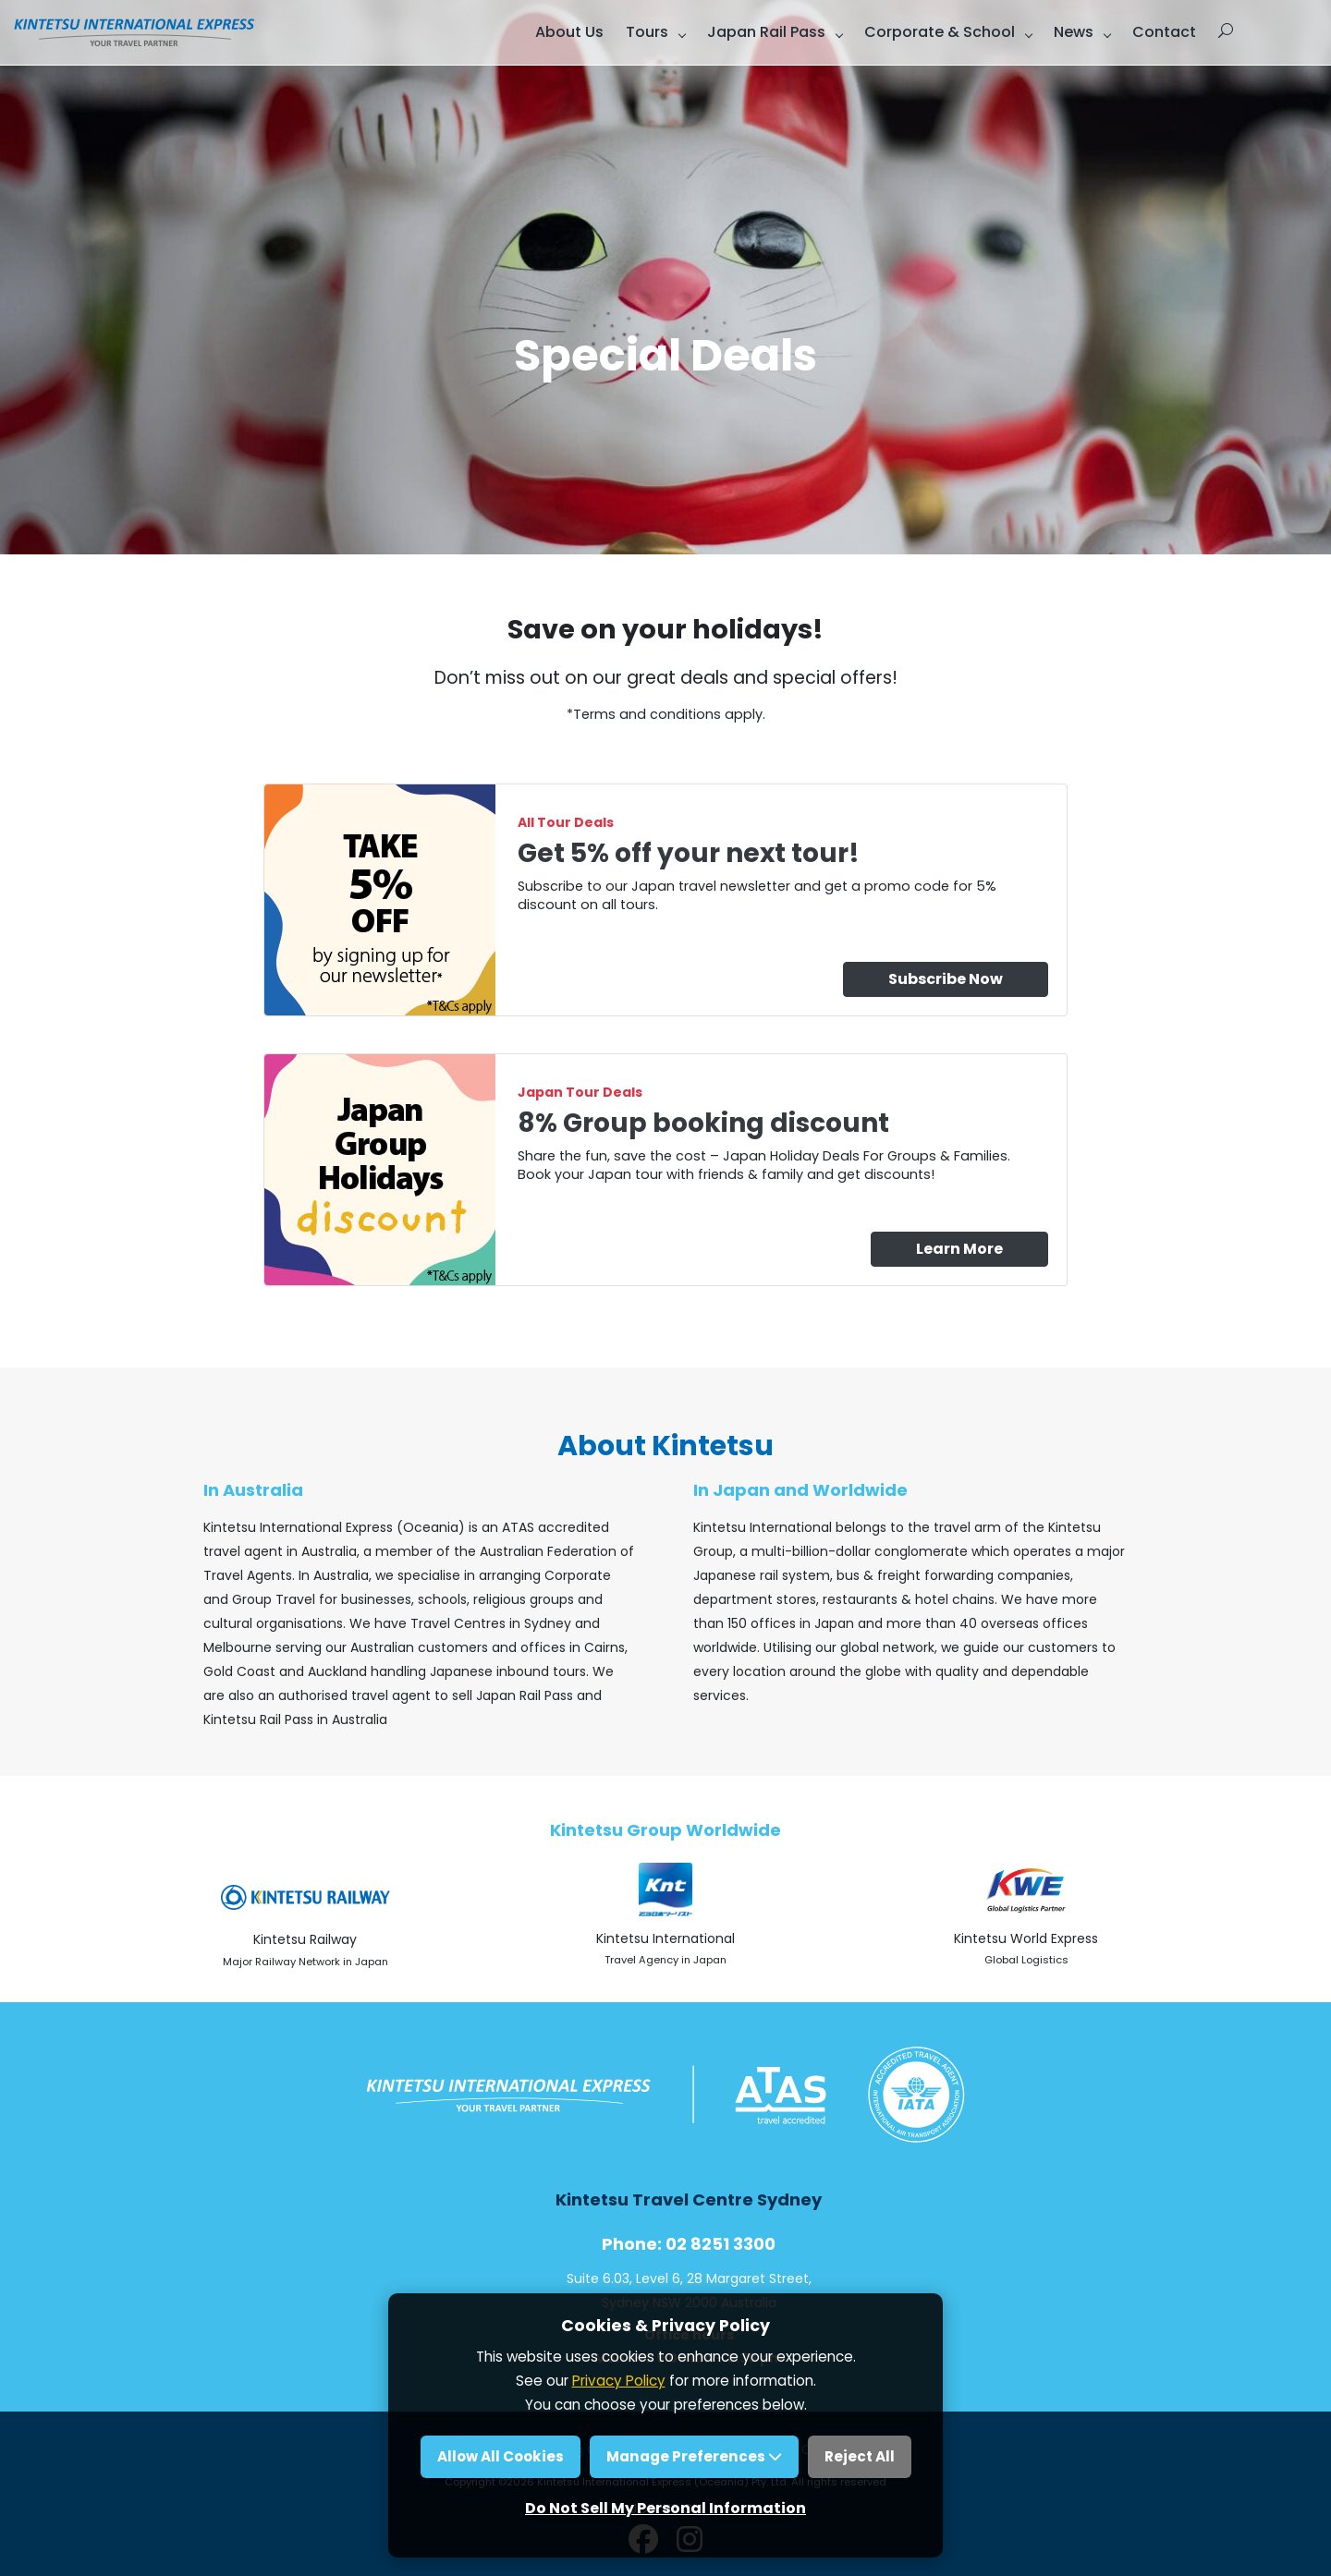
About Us (569, 32)
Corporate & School (939, 32)
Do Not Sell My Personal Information (665, 2508)
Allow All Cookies (500, 2456)
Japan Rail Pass (766, 32)
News (1073, 32)
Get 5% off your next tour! (689, 853)
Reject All (859, 2456)
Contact (1164, 32)
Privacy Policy (619, 2380)
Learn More (959, 1248)
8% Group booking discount (703, 1123)
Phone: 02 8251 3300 (688, 2243)
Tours (647, 32)
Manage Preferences (694, 2456)
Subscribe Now (945, 979)
